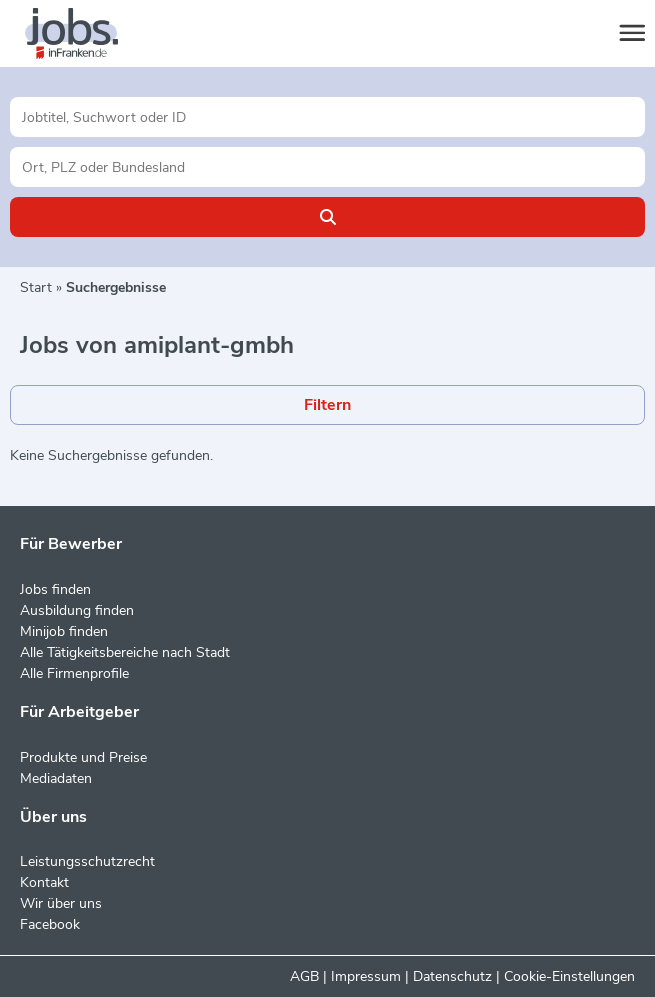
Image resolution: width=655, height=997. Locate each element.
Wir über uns (61, 903)
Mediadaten (56, 778)
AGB (304, 976)
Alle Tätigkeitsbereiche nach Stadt (125, 652)
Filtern (327, 405)
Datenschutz (452, 976)
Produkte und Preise (83, 757)
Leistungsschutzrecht (87, 861)
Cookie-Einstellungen (569, 976)
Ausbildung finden (77, 610)
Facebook (50, 924)
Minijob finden (64, 631)
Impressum (366, 976)
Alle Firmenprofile (74, 673)
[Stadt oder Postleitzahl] (327, 167)
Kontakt (44, 882)
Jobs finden (55, 589)
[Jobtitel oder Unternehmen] (327, 117)
